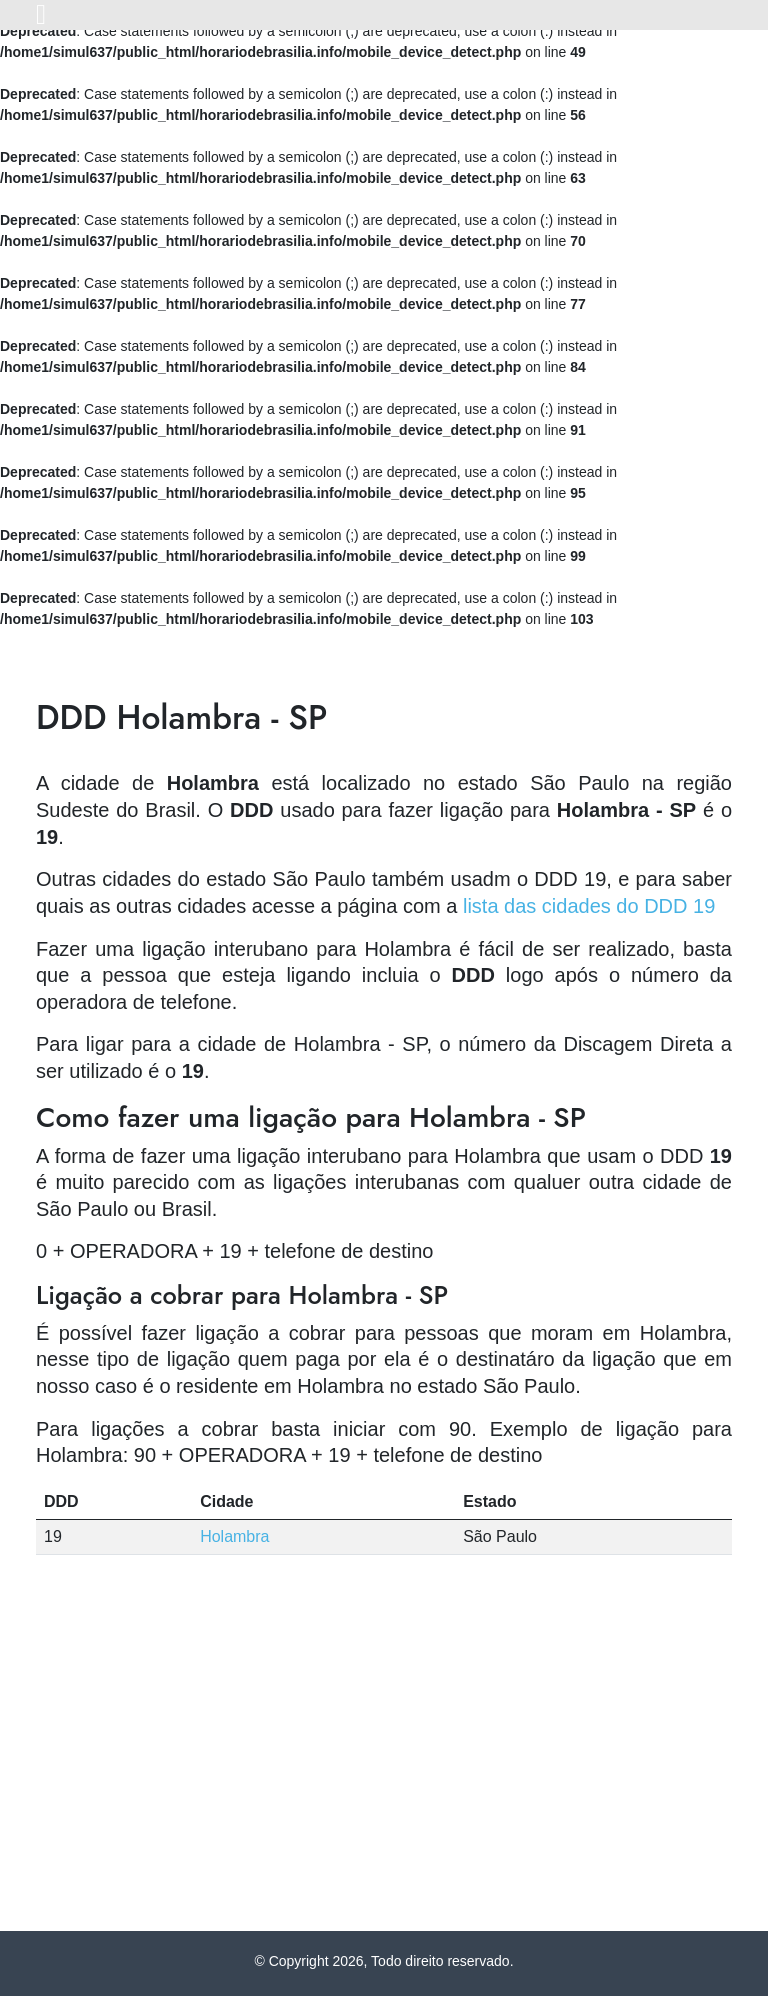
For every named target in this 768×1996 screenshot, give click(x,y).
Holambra (234, 1536)
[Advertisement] (384, 1781)
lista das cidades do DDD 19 (589, 906)
